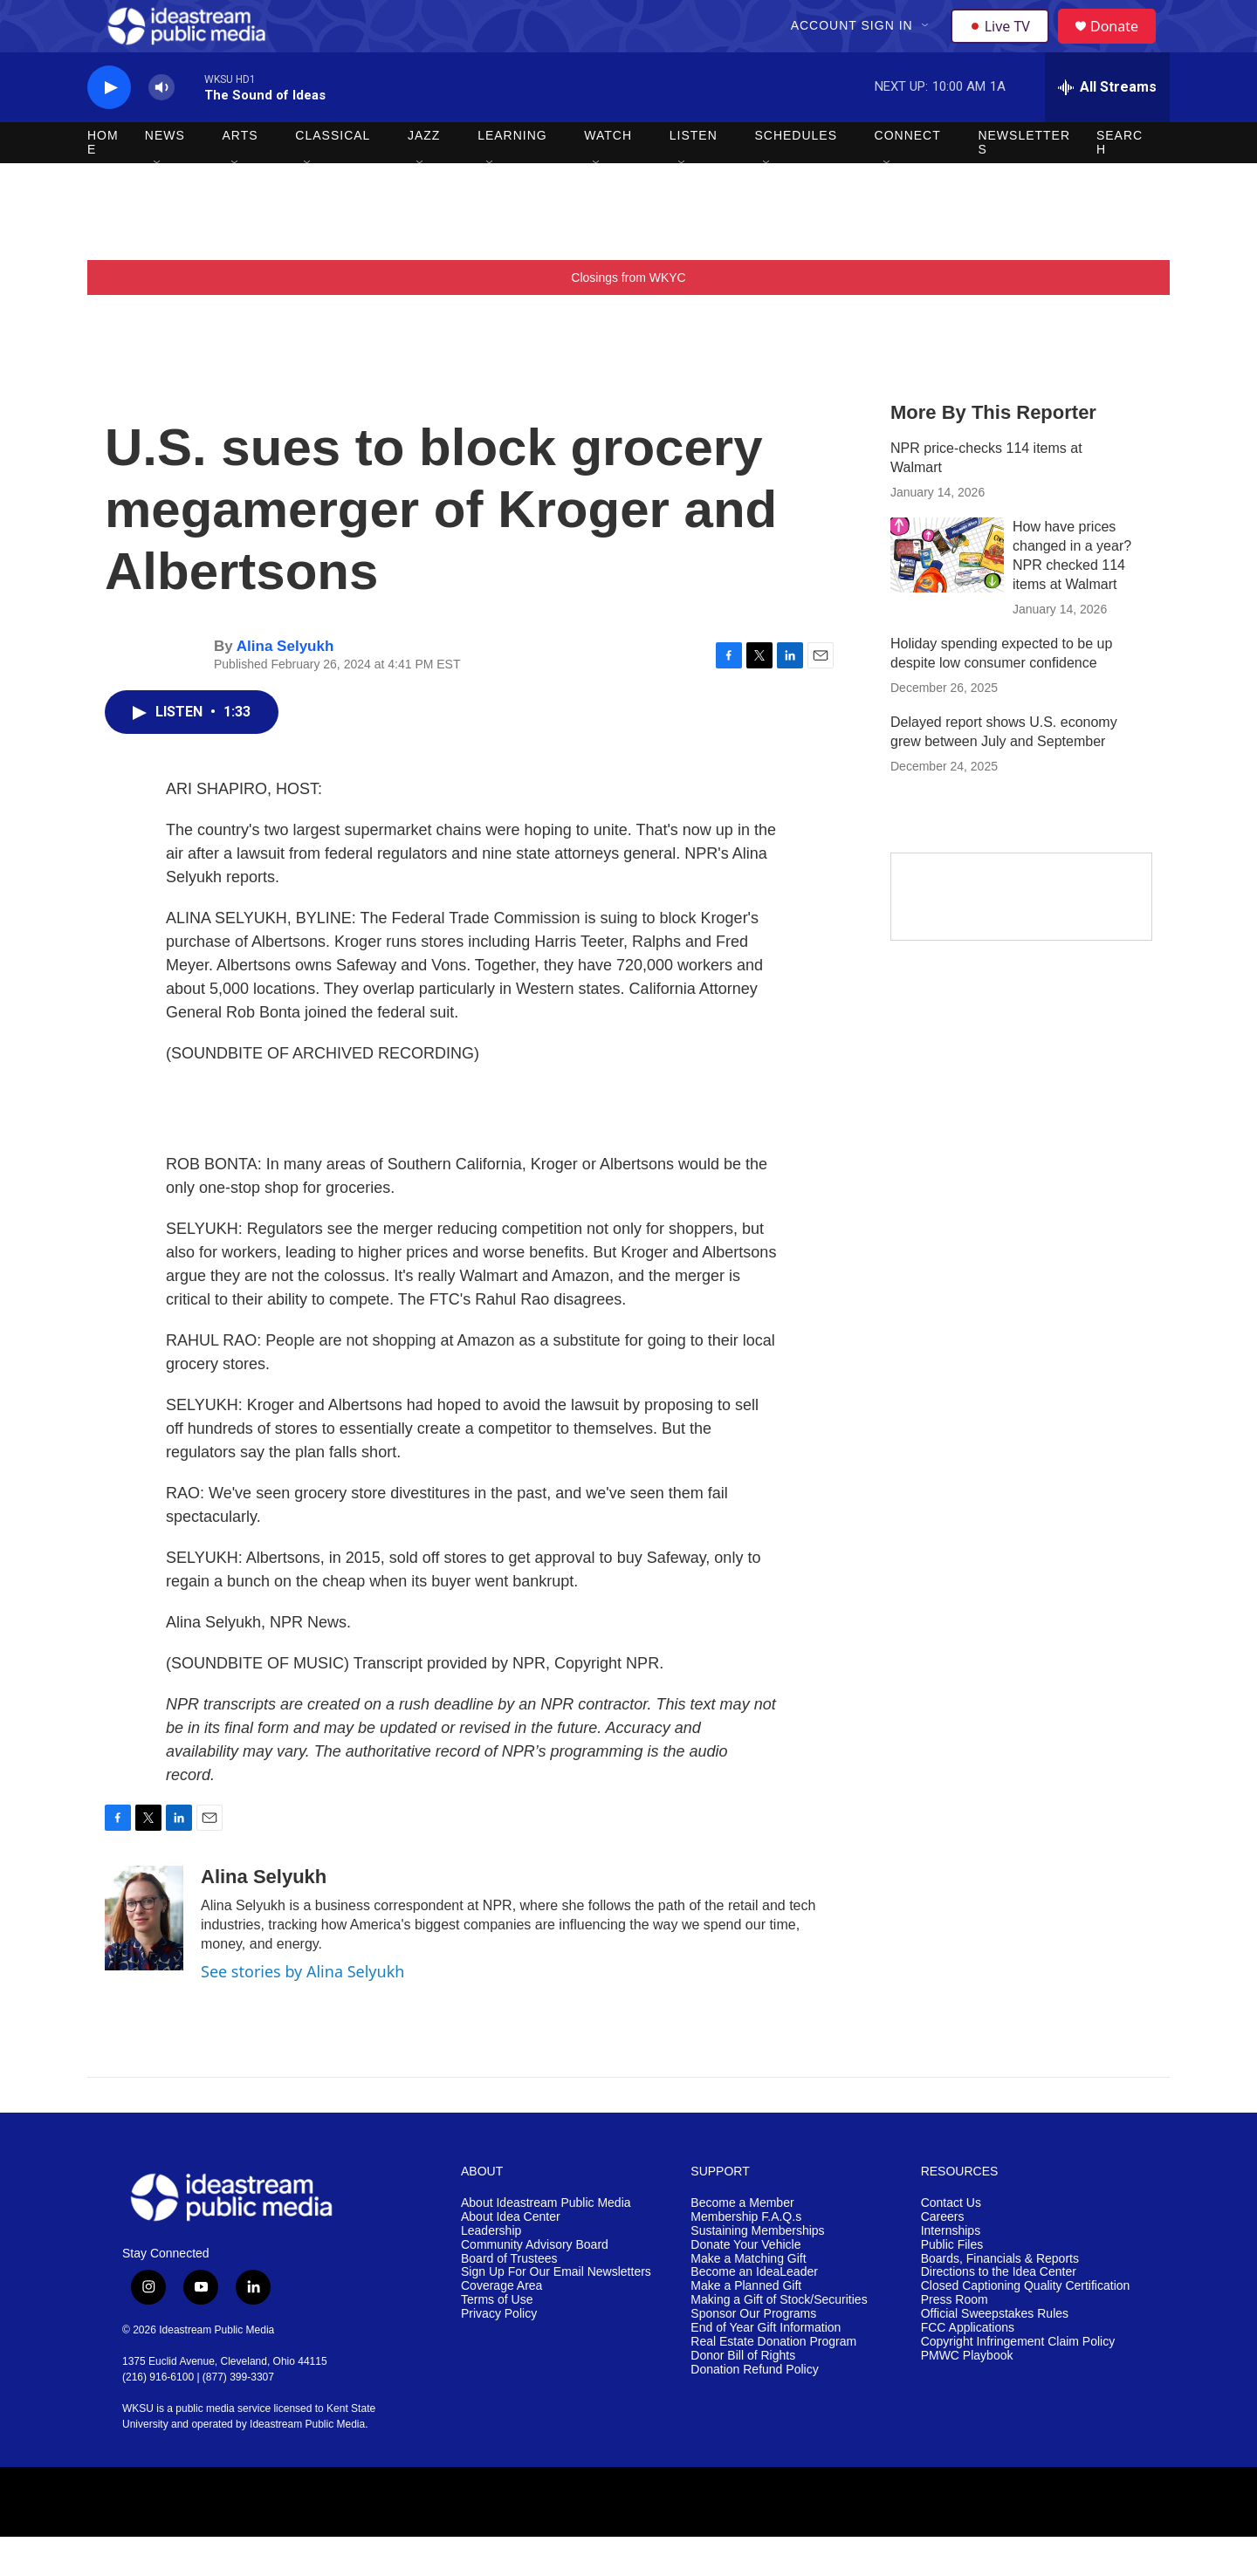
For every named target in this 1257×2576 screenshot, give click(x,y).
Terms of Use (496, 2339)
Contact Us (951, 2242)
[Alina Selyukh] (144, 1957)
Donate (1125, 46)
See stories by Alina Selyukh (302, 2010)
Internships (950, 2270)
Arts (240, 175)
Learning (512, 175)
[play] (109, 127)
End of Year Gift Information (765, 2367)
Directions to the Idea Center (998, 2311)
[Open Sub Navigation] (928, 45)
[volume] (161, 127)
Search (1119, 181)
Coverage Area (501, 2325)
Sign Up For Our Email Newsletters (556, 2311)
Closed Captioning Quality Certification (1025, 2325)
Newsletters (1024, 181)
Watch (608, 175)
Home (103, 181)
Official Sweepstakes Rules (994, 2353)
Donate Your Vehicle (745, 2284)
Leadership (491, 2270)
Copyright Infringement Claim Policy (1018, 2381)
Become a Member (741, 2242)
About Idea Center (510, 2256)
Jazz (424, 175)
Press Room (954, 2339)
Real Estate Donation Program (773, 2381)
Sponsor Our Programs (753, 2353)
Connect (908, 175)
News (165, 175)
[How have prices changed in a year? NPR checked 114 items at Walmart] (947, 594)
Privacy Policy (499, 2353)
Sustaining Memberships (757, 2270)
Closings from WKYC (628, 317)
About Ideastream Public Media (546, 2242)
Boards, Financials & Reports (1000, 2298)
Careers (943, 2256)
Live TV (1005, 45)
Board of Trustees (509, 2298)
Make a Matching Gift (748, 2298)
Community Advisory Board (534, 2284)
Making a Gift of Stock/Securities (778, 2339)
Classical (332, 175)
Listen (694, 175)
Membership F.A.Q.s (745, 2256)
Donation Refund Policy (754, 2408)
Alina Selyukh (285, 685)
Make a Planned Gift (745, 2325)
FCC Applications (967, 2367)
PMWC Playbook (967, 2394)
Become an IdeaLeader (754, 2311)
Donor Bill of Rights (742, 2394)
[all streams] (1107, 126)
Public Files (952, 2284)
